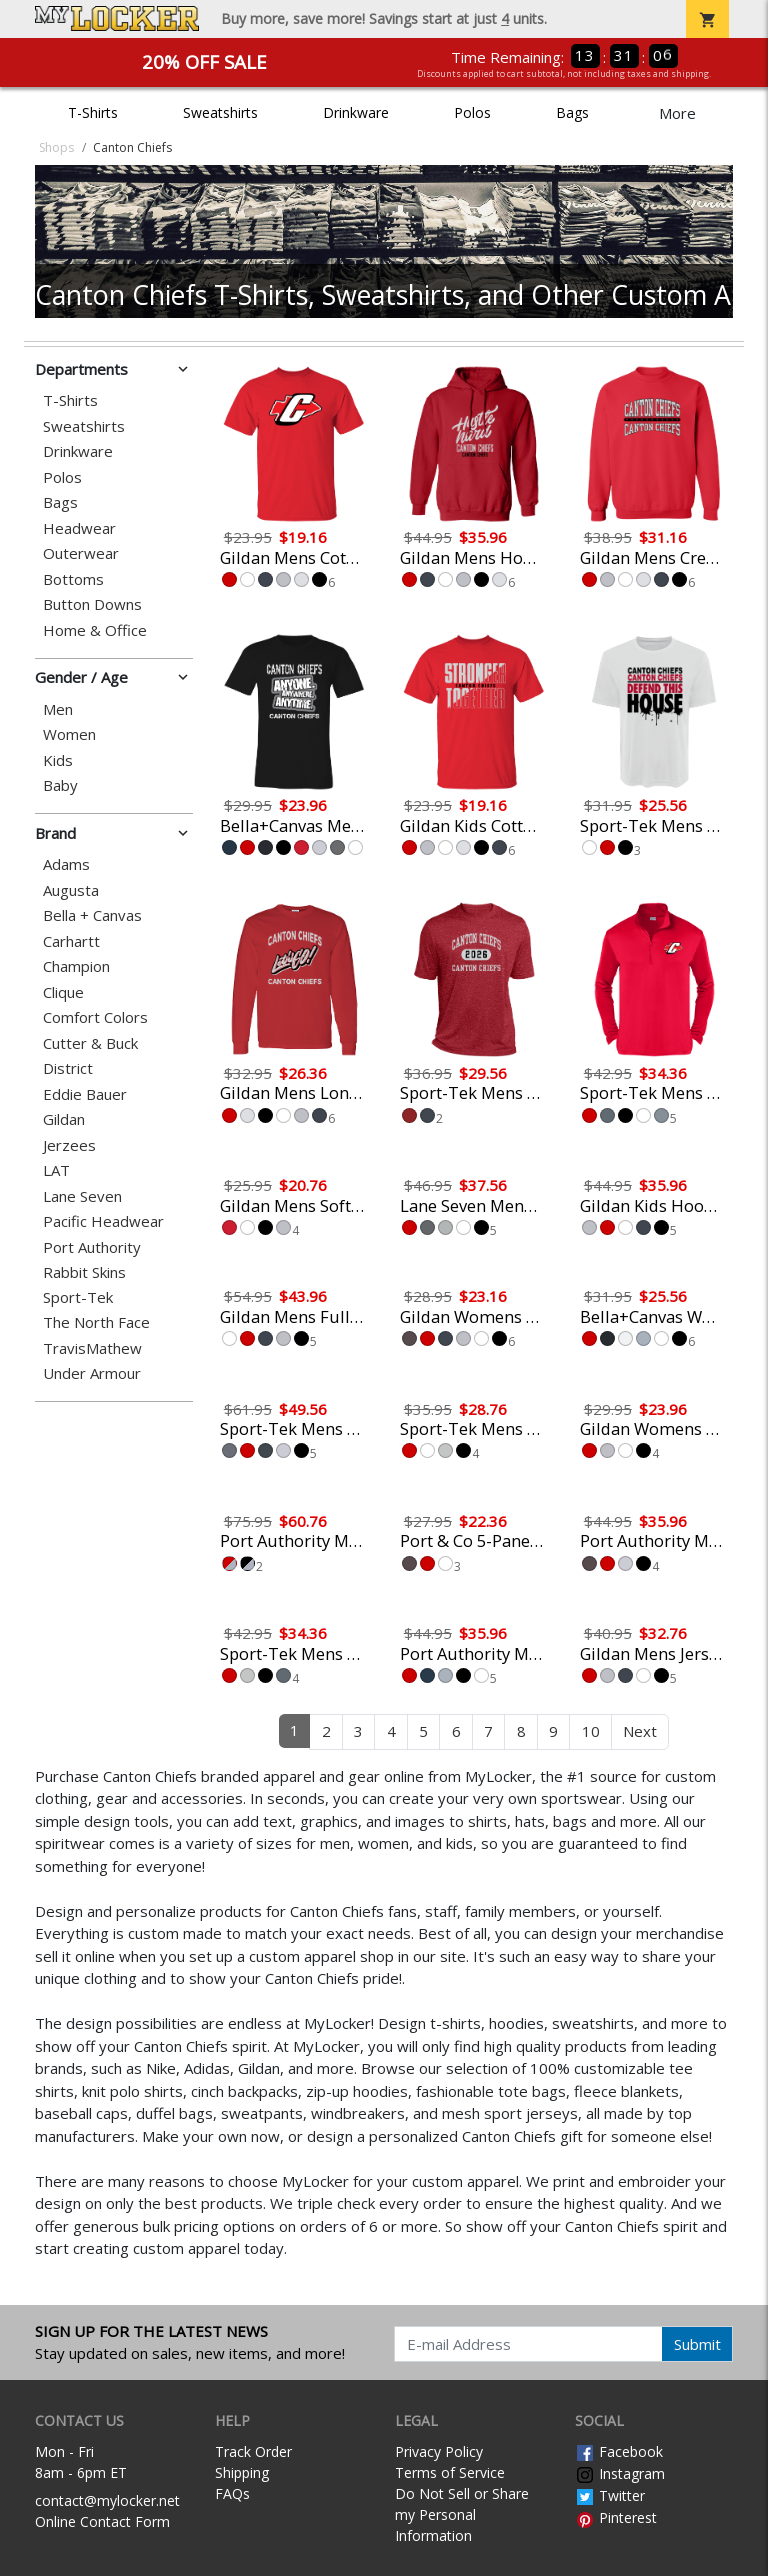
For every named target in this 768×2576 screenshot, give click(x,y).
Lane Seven (82, 1196)
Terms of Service (450, 2472)
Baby (60, 785)
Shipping (242, 2472)
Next (640, 1731)
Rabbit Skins (84, 1272)
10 (591, 1731)
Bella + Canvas (92, 915)
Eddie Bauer (85, 1094)
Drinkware (356, 112)
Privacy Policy (439, 2451)
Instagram (620, 2473)
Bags (572, 112)
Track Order (253, 2451)
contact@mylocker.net (107, 2500)
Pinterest (616, 2517)
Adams (66, 864)
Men (58, 709)
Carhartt (71, 941)
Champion (76, 966)
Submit (697, 2344)
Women (69, 734)
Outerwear (81, 553)
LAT (56, 1170)
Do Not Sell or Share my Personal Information (462, 2514)
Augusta (71, 890)
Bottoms (73, 579)
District (68, 1068)
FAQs (232, 2493)
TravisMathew (92, 1348)
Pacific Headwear (103, 1221)
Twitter (610, 2495)
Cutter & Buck (90, 1043)
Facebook (619, 2451)
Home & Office (95, 630)
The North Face (96, 1322)
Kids (58, 760)
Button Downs (92, 604)
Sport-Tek (78, 1297)
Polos (472, 112)
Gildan (64, 1119)
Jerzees (69, 1145)
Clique (63, 992)
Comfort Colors (95, 1017)
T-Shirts (93, 112)
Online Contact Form (102, 2521)
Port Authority (92, 1247)
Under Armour (92, 1373)
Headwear (79, 528)
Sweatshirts (220, 112)
